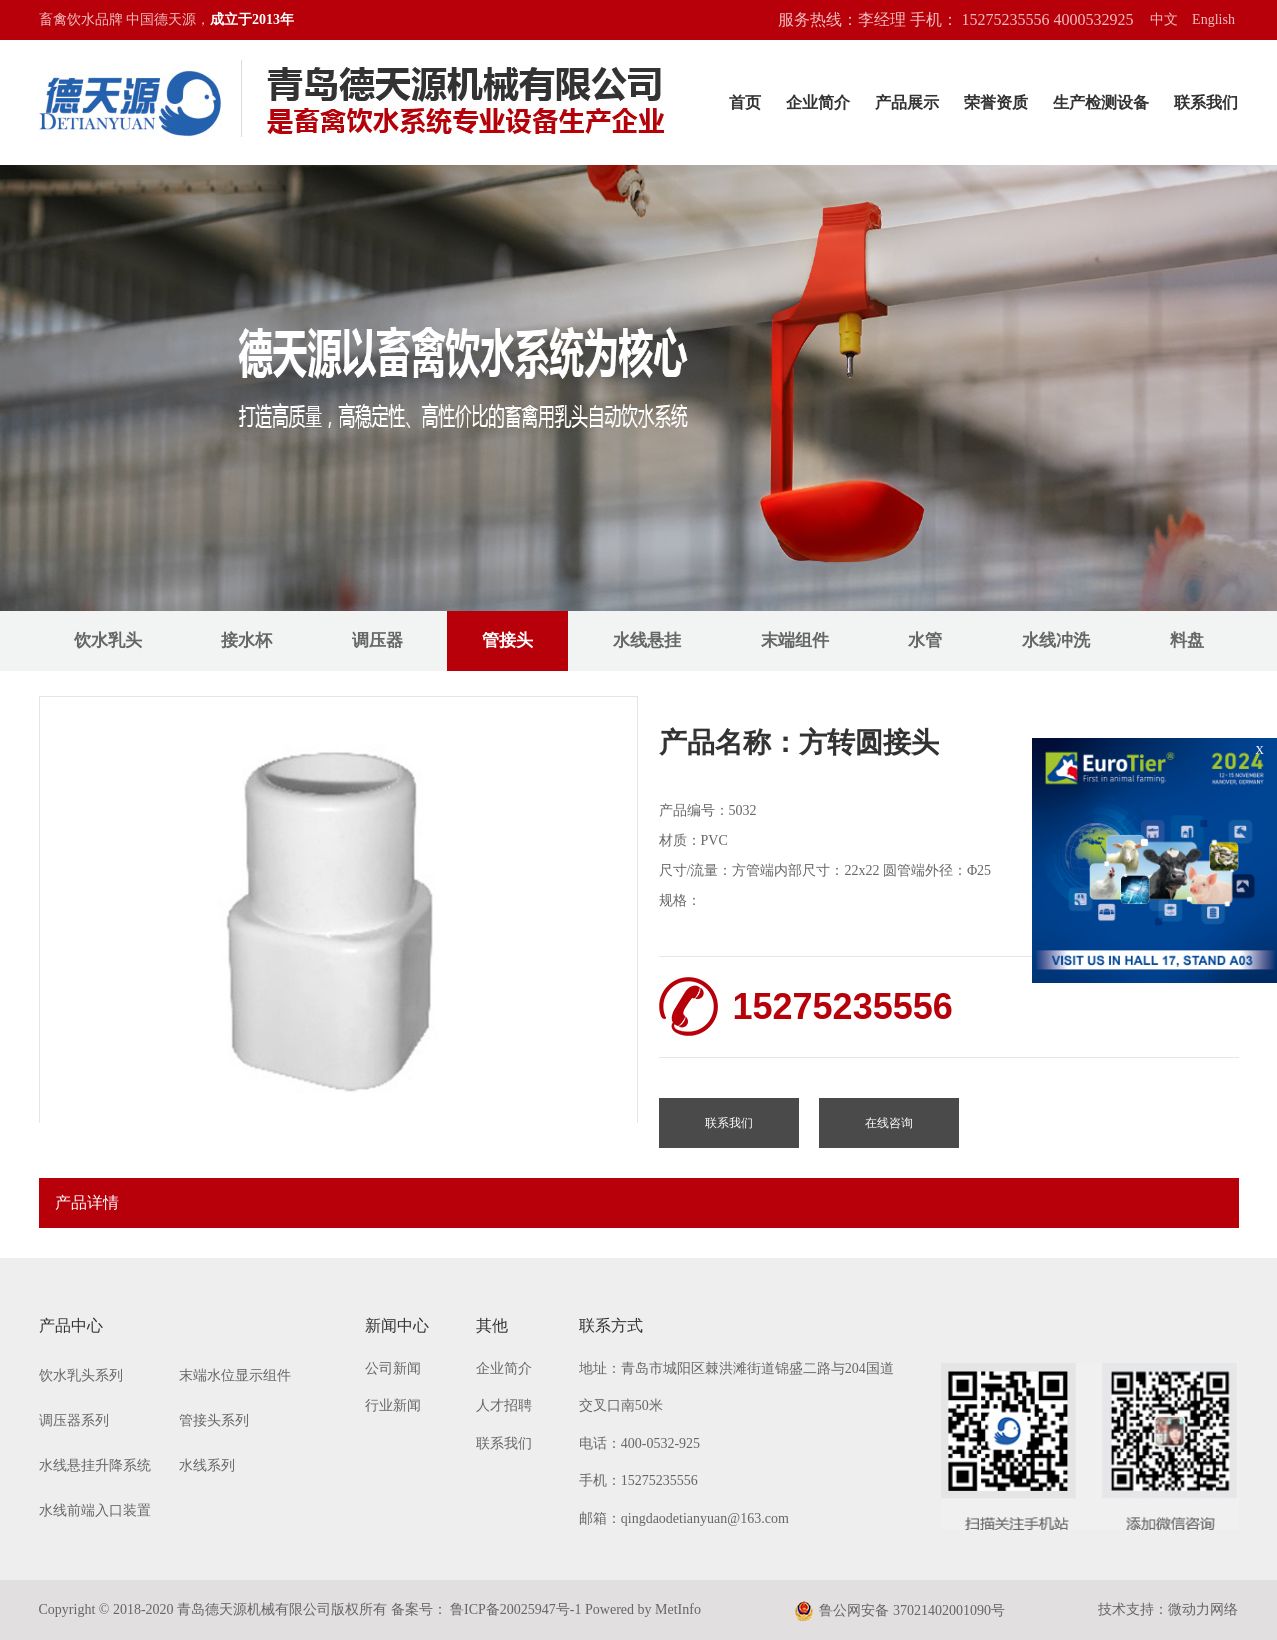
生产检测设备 (1101, 102)
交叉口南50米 (621, 1405)
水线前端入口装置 (95, 1510)
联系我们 (1206, 102)
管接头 (507, 640)
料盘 (1187, 640)
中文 (1164, 19)
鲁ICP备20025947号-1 (514, 1609)
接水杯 (246, 640)
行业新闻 (393, 1405)
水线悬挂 (647, 640)
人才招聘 (504, 1405)
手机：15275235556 (638, 1480)
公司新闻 (393, 1368)
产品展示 (907, 102)
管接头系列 (214, 1420)
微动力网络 (1203, 1609)
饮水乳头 (108, 640)
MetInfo (678, 1609)
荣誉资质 (996, 102)
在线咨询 (889, 1123)
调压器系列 (74, 1420)
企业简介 (818, 102)
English (1213, 19)
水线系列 (207, 1465)
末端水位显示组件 (235, 1375)
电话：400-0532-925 (639, 1443)
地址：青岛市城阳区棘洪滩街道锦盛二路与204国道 (736, 1368)
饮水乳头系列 (81, 1375)
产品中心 (71, 1325)
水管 (925, 640)
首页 (745, 102)
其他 (492, 1325)
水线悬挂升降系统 (95, 1465)
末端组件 (795, 640)
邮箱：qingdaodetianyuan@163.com (684, 1518)
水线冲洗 (1056, 640)
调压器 (377, 640)
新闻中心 (397, 1325)
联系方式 (611, 1325)
